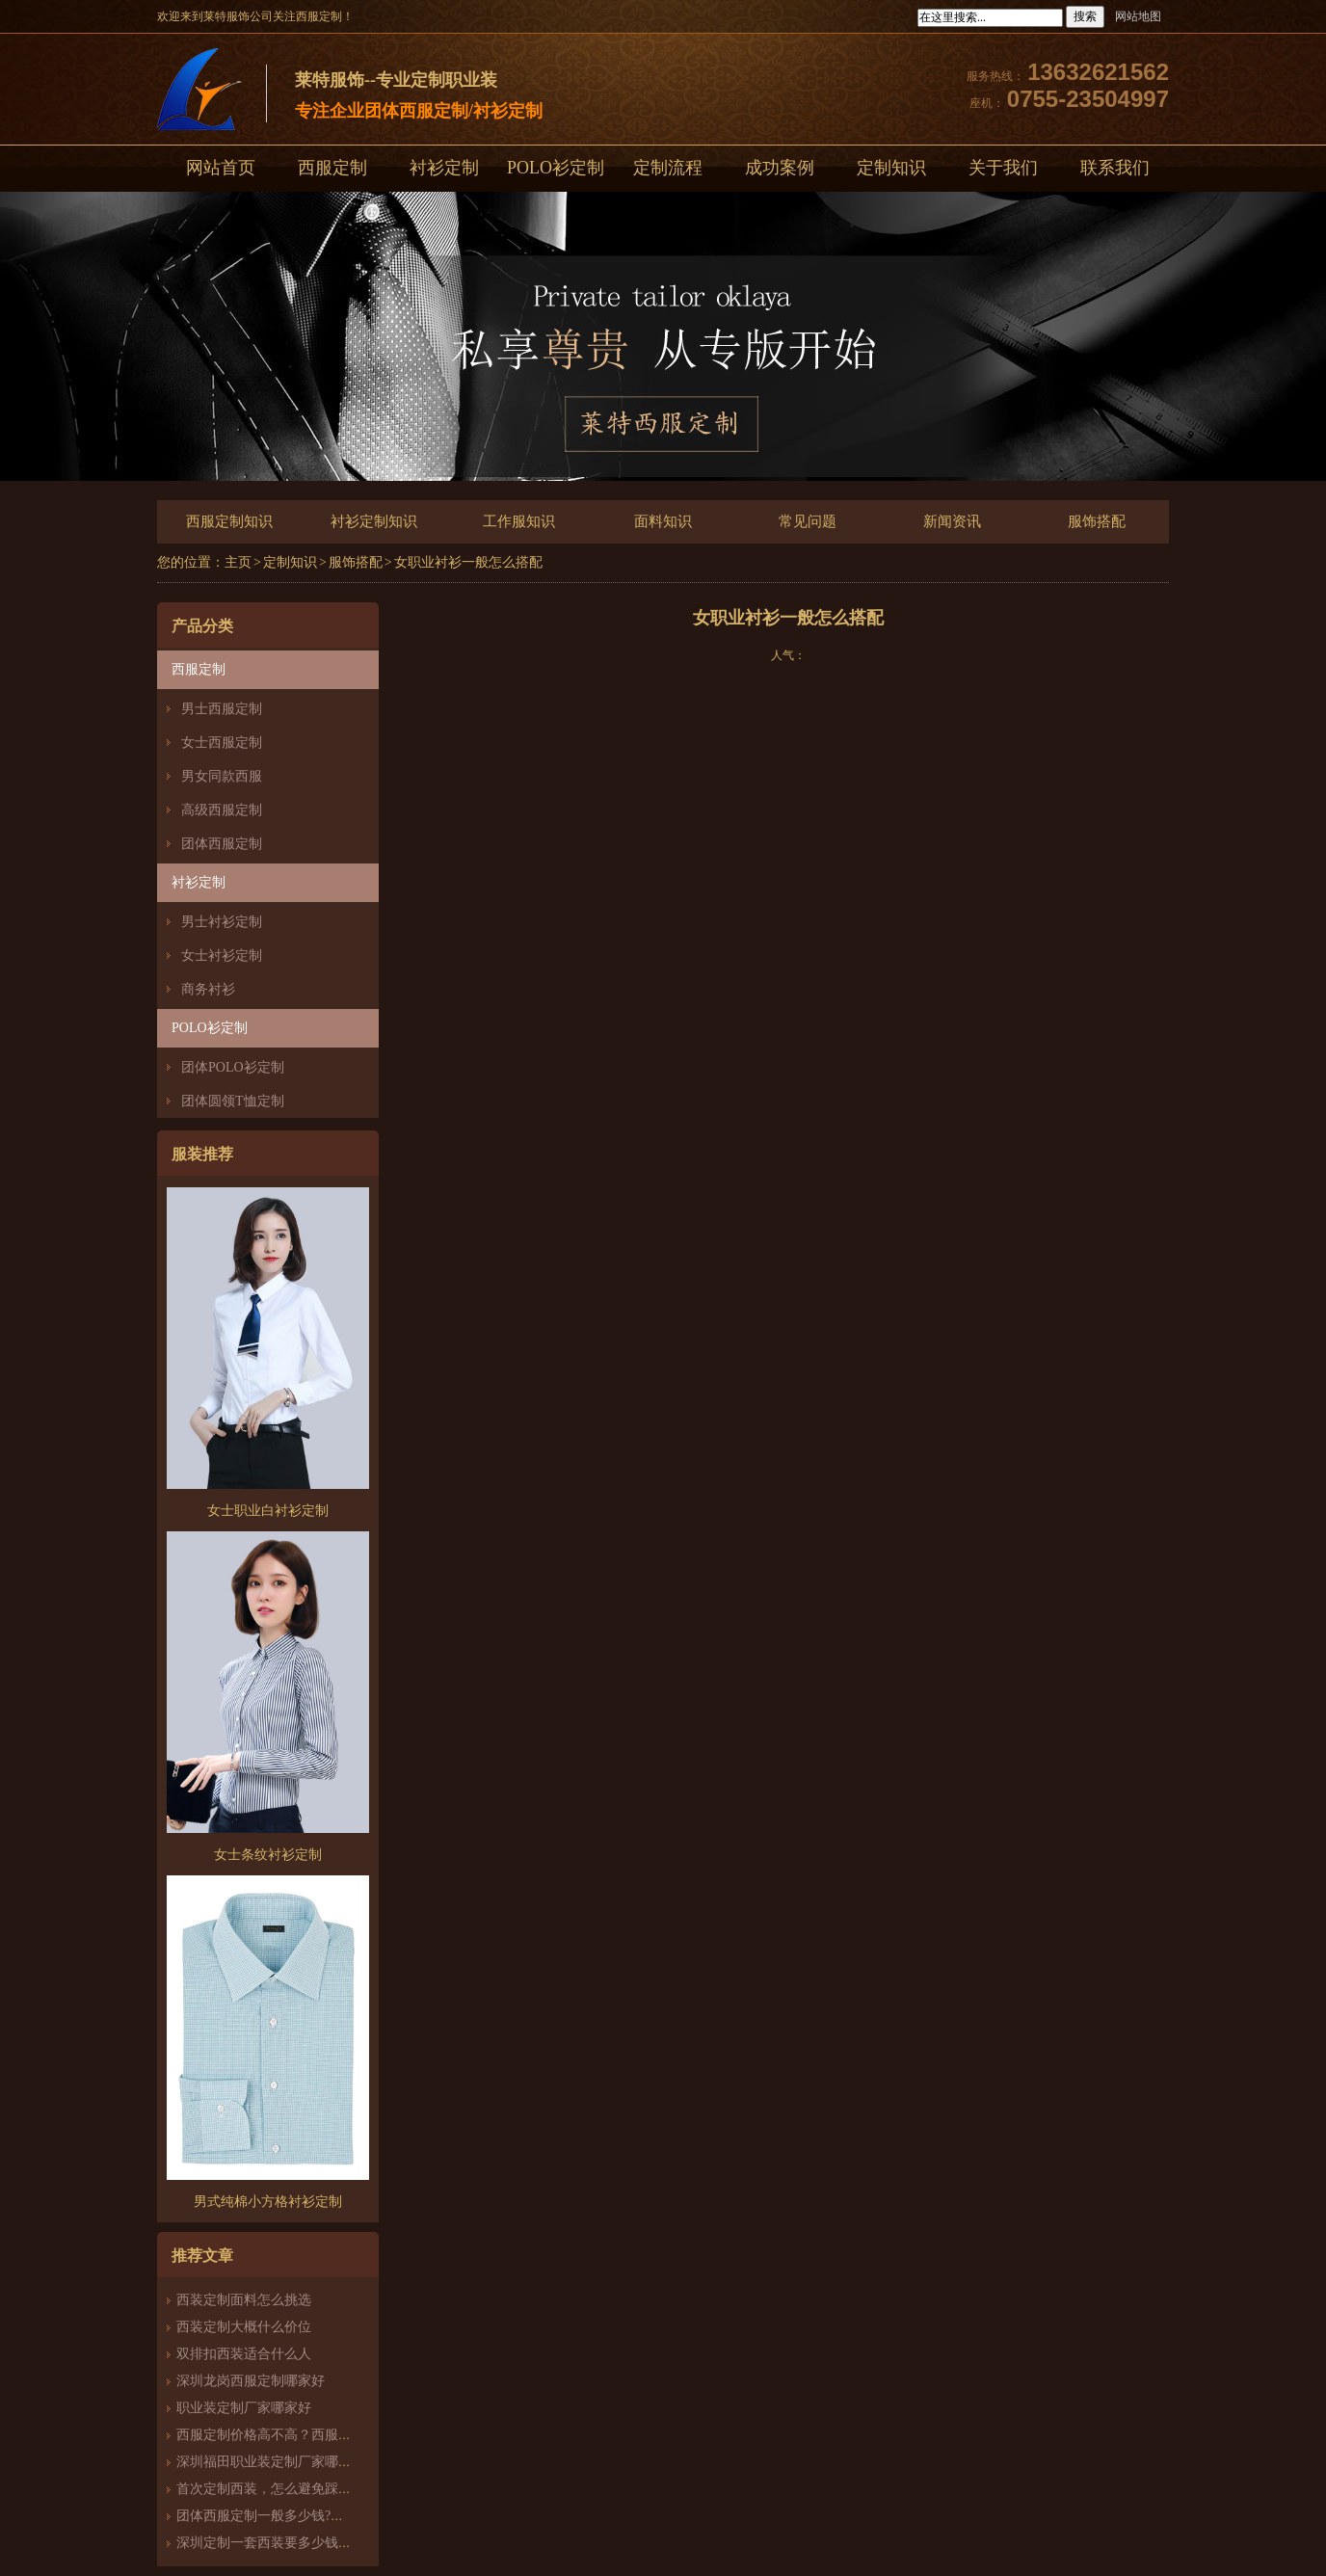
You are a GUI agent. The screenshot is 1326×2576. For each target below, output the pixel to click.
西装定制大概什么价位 (243, 2327)
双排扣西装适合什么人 (250, 2354)
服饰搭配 (1097, 521)
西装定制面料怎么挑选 (243, 2300)
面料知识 (663, 521)
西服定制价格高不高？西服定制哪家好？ (297, 2435)
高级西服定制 (221, 810)
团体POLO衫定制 (232, 1067)
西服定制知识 (229, 521)
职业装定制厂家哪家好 (243, 2408)
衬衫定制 (444, 167)
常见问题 (807, 521)
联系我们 (1115, 167)
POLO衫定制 (555, 167)
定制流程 (668, 167)
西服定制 (332, 167)
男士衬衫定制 (221, 922)
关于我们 (1003, 167)
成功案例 (779, 167)
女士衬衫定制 (221, 955)
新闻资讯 (952, 521)
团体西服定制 (221, 844)
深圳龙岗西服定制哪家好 (250, 2381)
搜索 (1085, 16)
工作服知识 (519, 521)
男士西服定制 (221, 709)
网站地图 (1138, 16)
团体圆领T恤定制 (232, 1101)
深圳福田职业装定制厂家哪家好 (270, 2462)
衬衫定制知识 (374, 521)
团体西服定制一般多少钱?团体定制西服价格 (307, 2516)
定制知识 (891, 167)
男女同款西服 (221, 776)
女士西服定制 (221, 742)
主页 (238, 562)
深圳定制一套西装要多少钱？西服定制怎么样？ (318, 2543)
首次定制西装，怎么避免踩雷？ (270, 2489)
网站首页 (220, 167)
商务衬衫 (208, 989)
